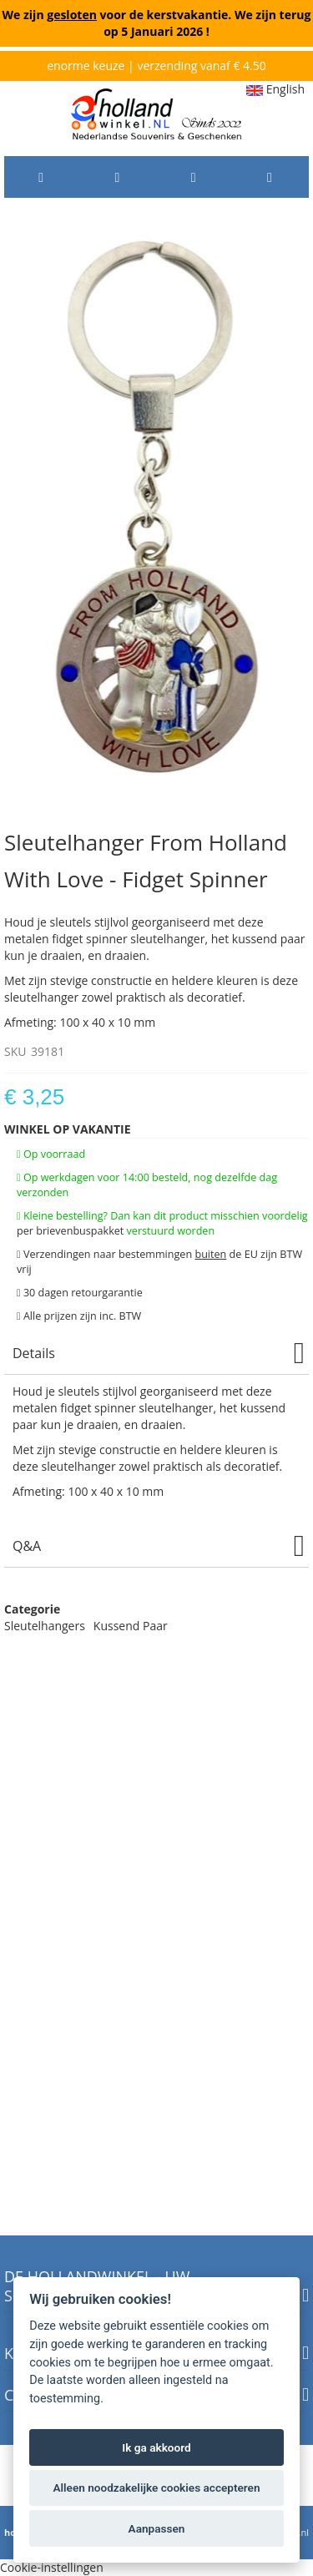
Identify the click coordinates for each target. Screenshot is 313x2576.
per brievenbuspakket (70, 1231)
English (275, 89)
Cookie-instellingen (51, 2567)
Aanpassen (157, 2528)
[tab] (156, 1353)
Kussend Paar (130, 1626)
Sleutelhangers (44, 1626)
